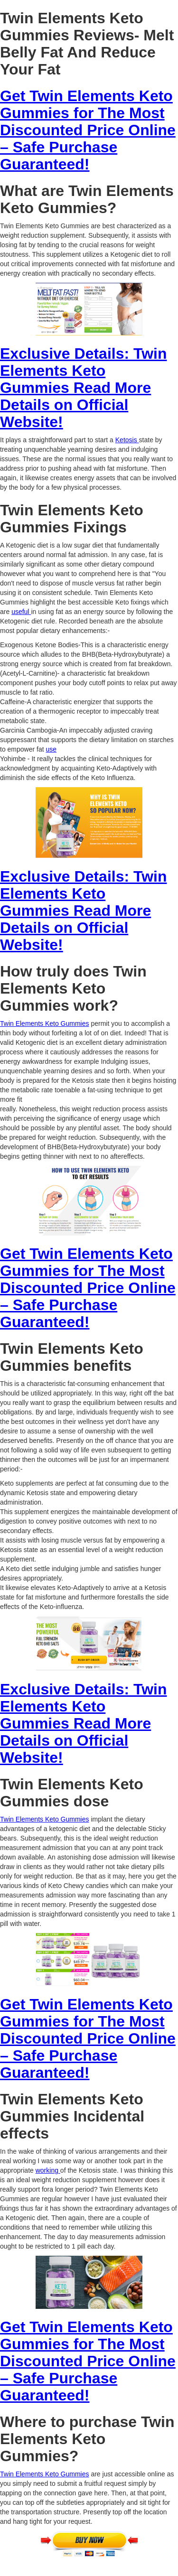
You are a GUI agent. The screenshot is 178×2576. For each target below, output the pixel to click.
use (51, 749)
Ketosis (127, 440)
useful (21, 611)
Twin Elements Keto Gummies (44, 1023)
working (48, 2170)
